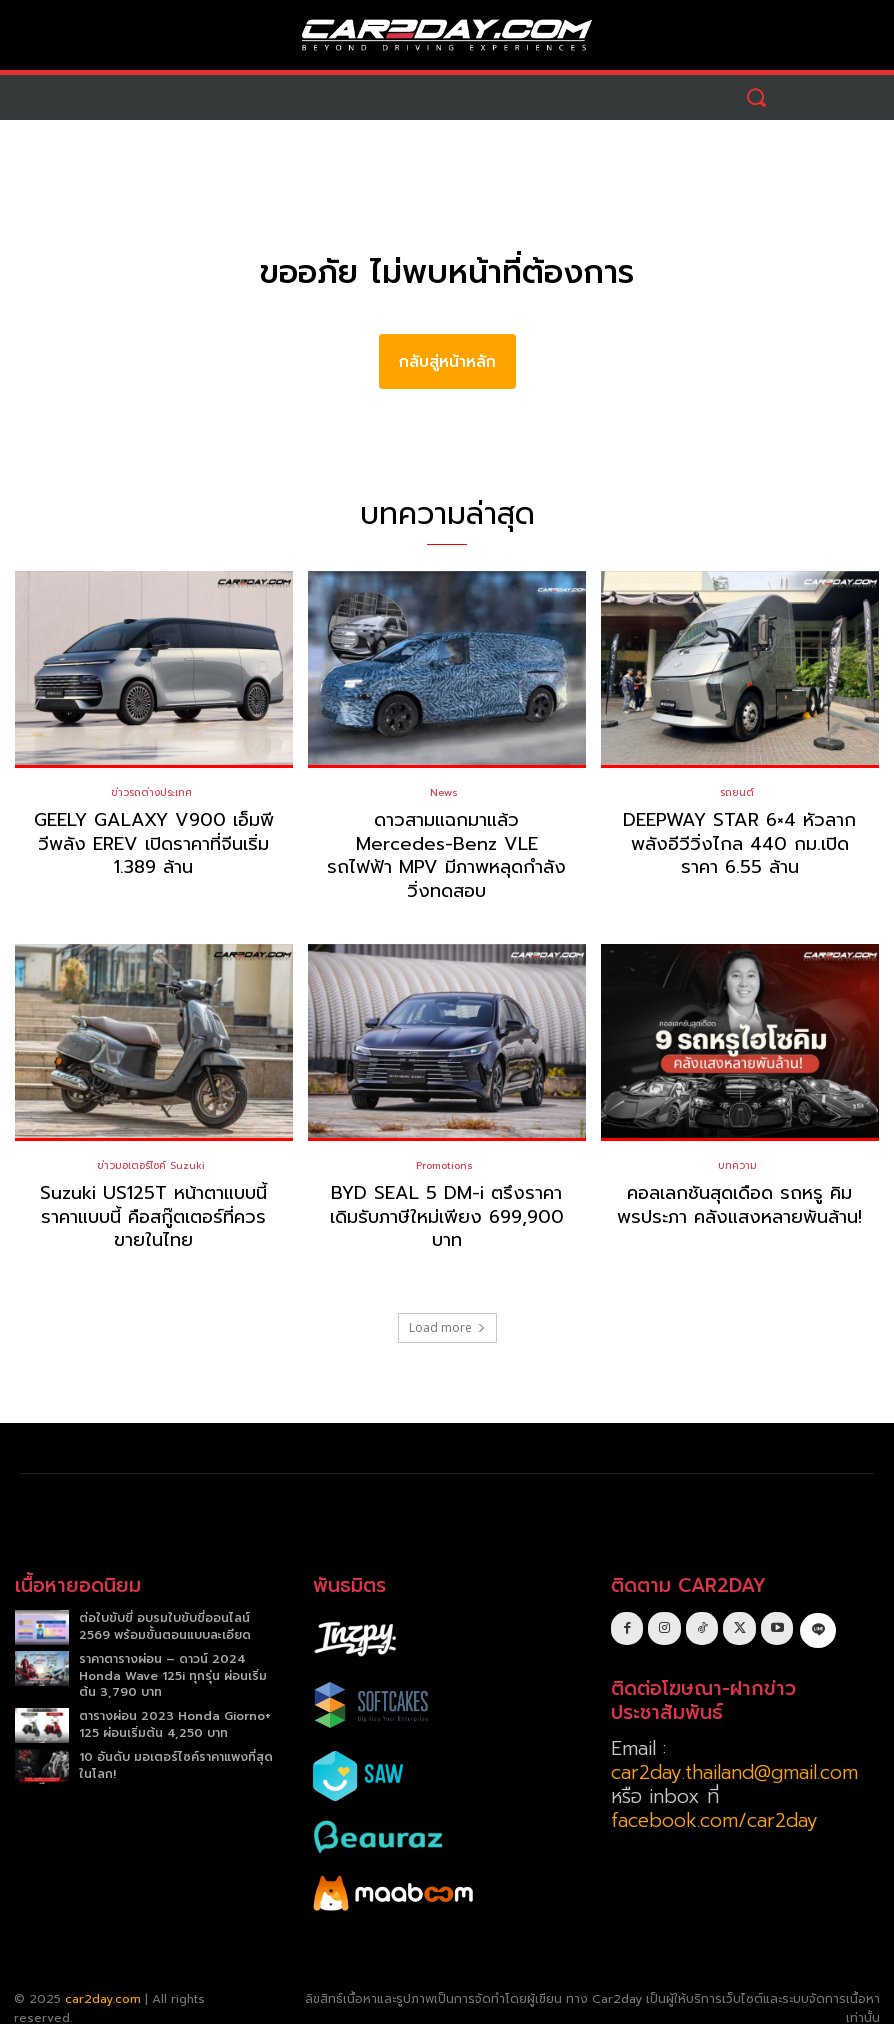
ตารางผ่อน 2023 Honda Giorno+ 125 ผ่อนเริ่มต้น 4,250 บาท (175, 1699)
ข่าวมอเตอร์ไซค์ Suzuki (151, 1142)
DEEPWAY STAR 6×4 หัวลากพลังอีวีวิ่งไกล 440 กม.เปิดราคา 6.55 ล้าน (739, 843)
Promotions (444, 1142)
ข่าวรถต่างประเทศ (151, 793)
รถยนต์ (737, 793)
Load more (447, 1302)
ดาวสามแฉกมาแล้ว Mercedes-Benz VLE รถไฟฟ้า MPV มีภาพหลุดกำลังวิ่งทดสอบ (447, 843)
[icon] (817, 1603)
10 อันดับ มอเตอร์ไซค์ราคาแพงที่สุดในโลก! (176, 1740)
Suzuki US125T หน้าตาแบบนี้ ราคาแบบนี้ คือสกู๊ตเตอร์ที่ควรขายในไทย (154, 1192)
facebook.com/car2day (714, 1796)
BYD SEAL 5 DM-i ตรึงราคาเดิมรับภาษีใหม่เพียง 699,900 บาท (446, 1192)
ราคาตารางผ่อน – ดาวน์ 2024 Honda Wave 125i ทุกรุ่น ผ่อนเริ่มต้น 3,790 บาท (173, 1651)
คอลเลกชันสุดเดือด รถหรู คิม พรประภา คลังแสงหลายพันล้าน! (740, 1180)
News (444, 793)
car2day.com (103, 1974)
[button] (755, 97)
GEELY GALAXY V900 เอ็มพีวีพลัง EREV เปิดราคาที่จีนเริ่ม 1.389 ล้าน (154, 843)
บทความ (737, 1142)
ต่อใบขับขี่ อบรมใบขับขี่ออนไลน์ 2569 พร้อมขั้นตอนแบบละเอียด (165, 1601)
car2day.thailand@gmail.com (734, 1748)
